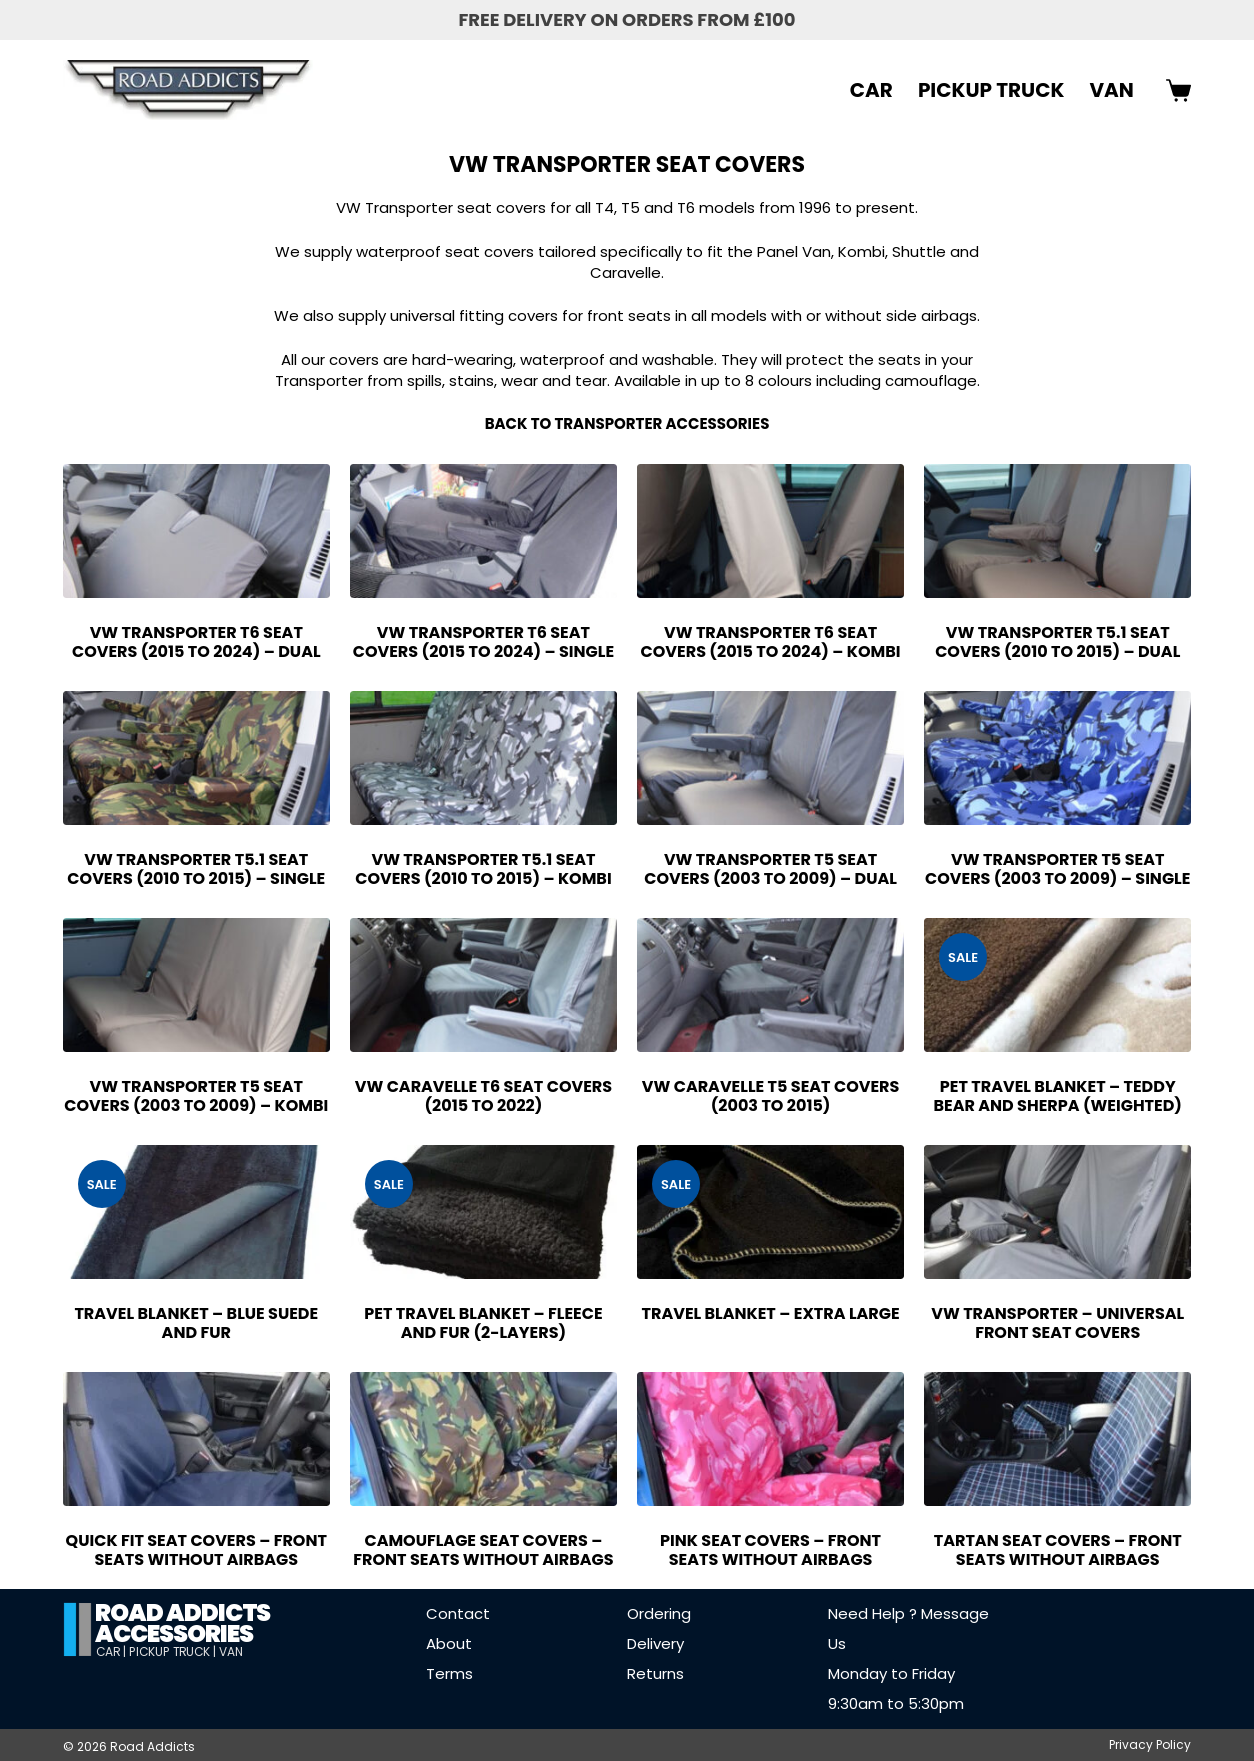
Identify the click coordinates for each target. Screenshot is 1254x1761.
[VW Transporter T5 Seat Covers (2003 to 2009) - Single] (1057, 758)
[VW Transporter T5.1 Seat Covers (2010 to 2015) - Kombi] (483, 758)
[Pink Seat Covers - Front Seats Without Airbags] (770, 1439)
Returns (655, 1673)
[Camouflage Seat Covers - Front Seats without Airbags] (483, 1439)
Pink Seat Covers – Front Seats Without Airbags (770, 1550)
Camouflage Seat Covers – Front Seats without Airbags (483, 1550)
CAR (871, 90)
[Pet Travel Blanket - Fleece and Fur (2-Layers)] (483, 1212)
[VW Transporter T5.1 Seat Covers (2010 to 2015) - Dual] (1057, 531)
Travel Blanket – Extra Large (771, 1313)
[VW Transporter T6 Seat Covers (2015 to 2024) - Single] (483, 531)
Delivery (655, 1643)
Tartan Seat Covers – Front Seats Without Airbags (1058, 1550)
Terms (449, 1673)
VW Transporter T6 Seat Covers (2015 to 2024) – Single (483, 642)
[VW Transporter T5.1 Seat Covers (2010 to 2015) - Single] (196, 758)
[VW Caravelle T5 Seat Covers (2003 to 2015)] (770, 985)
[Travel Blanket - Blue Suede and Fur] (196, 1212)
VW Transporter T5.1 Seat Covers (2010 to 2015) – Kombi (483, 869)
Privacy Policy (1150, 1745)
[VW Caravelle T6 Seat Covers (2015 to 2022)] (483, 985)
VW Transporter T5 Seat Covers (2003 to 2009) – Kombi (196, 1096)
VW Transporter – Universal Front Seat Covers (1057, 1323)
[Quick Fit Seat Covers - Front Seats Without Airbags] (196, 1439)
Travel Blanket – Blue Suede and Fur (196, 1323)
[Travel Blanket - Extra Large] (770, 1212)
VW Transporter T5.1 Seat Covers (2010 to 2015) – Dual (1057, 642)
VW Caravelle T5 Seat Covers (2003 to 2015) (771, 1096)
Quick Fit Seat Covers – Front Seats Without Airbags (196, 1550)
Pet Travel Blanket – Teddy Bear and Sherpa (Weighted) (1057, 1096)
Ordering (659, 1613)
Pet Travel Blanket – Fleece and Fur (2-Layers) (483, 1323)
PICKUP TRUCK (991, 90)
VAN (1111, 90)
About (449, 1643)
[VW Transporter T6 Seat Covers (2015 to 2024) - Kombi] (770, 531)
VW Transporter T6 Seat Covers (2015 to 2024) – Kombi (771, 642)
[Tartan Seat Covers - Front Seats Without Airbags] (1057, 1439)
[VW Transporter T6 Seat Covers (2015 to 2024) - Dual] (196, 531)
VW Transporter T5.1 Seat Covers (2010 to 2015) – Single (196, 869)
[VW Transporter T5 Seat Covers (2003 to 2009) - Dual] (770, 758)
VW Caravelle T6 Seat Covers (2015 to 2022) (483, 1096)
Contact (458, 1613)
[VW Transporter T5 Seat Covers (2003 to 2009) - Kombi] (196, 985)
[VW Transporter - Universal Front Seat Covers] (1057, 1212)
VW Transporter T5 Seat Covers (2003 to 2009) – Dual (770, 869)
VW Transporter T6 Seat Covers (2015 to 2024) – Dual (196, 642)
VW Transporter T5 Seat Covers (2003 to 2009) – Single (1057, 869)
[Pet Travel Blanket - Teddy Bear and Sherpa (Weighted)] (1057, 985)
